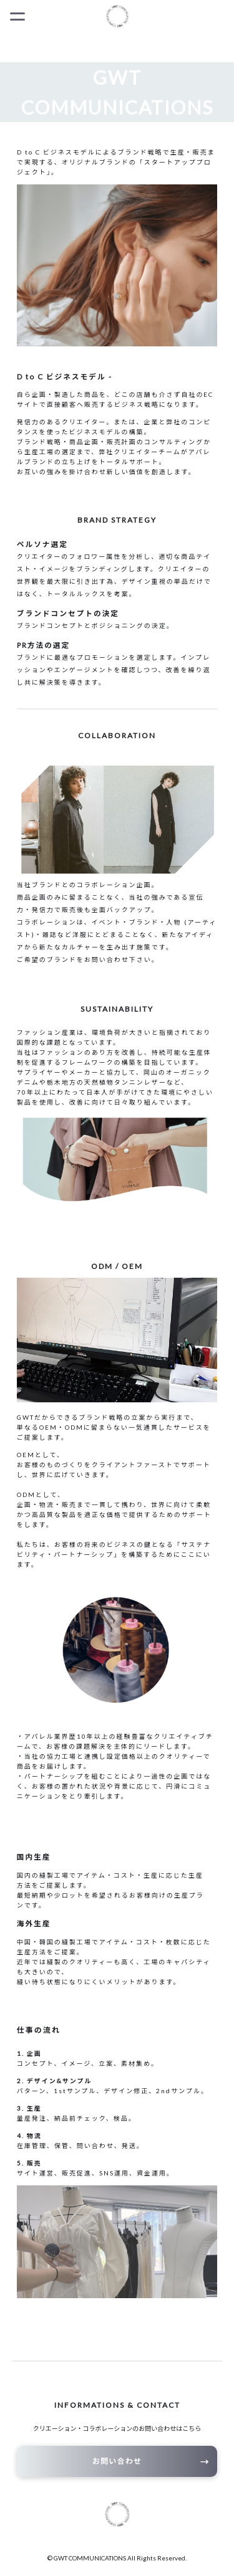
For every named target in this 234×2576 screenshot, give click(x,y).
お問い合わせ (117, 2461)
